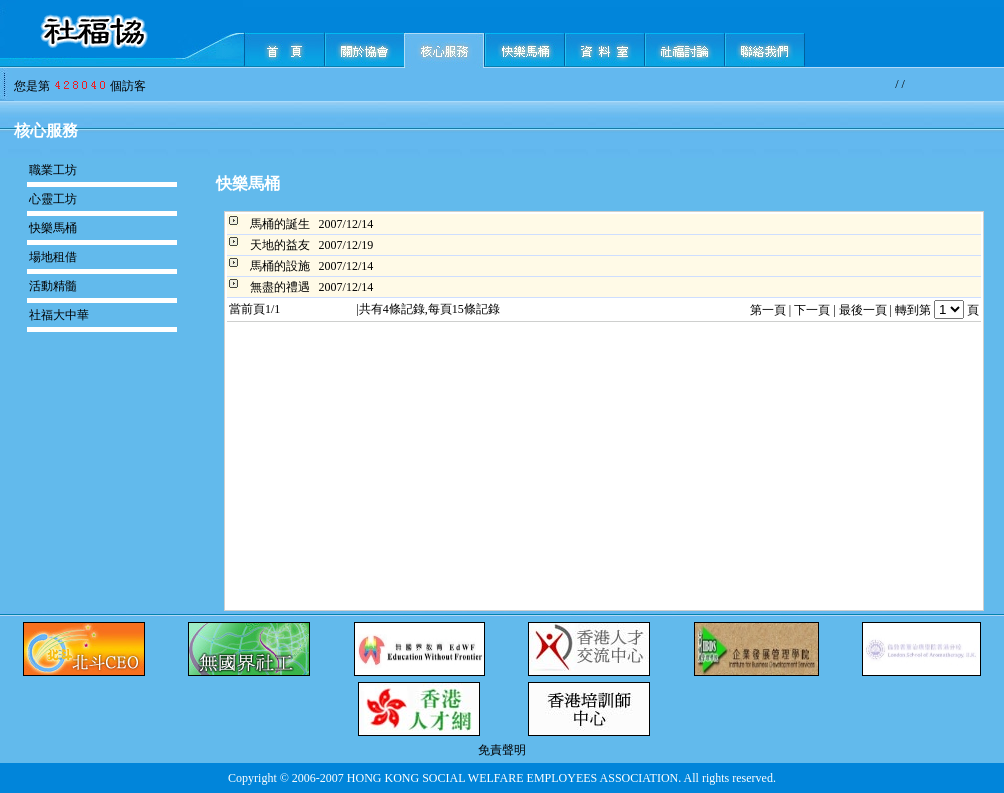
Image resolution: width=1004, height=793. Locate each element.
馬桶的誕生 (280, 224)
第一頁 (768, 310)
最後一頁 (863, 310)
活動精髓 (53, 286)
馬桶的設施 (280, 266)
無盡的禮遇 (280, 287)
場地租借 (53, 257)
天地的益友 (280, 245)
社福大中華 (59, 315)
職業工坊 (53, 170)
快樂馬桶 (53, 228)
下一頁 (812, 310)
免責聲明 (502, 750)
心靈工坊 (53, 199)
